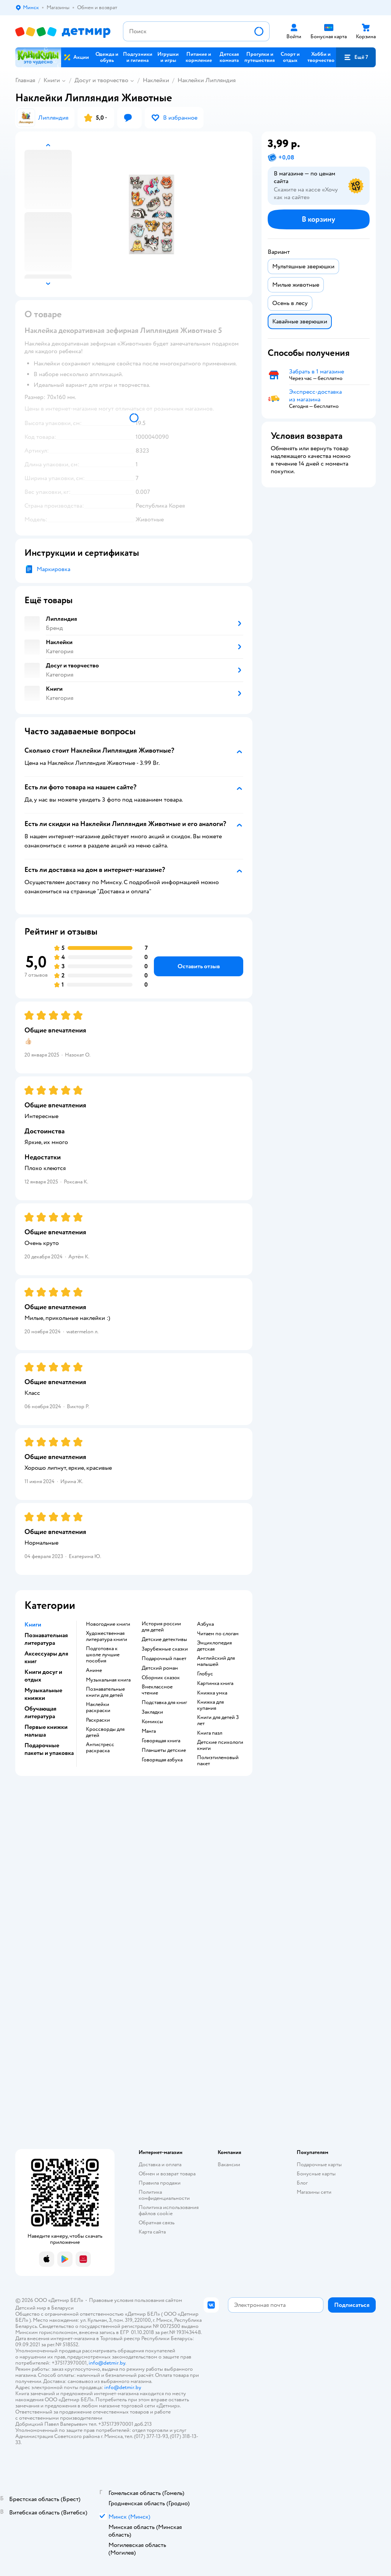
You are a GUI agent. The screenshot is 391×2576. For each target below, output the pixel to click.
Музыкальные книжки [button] (43, 1694)
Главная (25, 80)
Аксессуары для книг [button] (46, 1657)
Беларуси (62, 2308)
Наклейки (156, 80)
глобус (205, 1674)
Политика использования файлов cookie (169, 2210)
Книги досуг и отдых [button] (43, 1675)
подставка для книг (164, 1702)
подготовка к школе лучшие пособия (103, 1655)
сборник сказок (161, 1678)
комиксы (152, 1722)
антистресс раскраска (100, 1748)
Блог (302, 2183)
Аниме (94, 1670)
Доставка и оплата (160, 2164)
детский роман (160, 1668)
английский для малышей (216, 1661)
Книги (52, 80)
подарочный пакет (164, 1659)
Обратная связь (156, 2222)
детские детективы (164, 1639)
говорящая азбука (162, 1760)
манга (149, 1731)
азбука (205, 1624)
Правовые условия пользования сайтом (135, 2300)
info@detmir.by (107, 2363)
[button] (356, 57)
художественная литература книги (106, 1636)
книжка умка (212, 1693)
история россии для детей (161, 1627)
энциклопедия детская (214, 1646)
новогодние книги (108, 1624)
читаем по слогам (218, 1634)
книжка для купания (210, 1705)
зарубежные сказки (165, 1649)
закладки (152, 1712)
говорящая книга (161, 1741)
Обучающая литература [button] (40, 1712)
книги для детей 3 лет (218, 1720)
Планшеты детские (164, 1750)
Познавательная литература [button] (46, 1639)
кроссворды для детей (105, 1732)
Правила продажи (160, 2183)
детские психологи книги (220, 1745)
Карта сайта (152, 2232)
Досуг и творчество (101, 80)
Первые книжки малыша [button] (46, 1730)
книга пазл (209, 1733)
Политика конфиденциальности (164, 2195)
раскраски (98, 1720)
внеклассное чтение (157, 1690)
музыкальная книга (108, 1680)
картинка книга (215, 1683)
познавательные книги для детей (105, 1692)
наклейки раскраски (98, 1707)
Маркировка (53, 569)
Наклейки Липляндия (207, 80)
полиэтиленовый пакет (218, 1761)
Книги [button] (32, 1624)
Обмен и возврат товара (167, 2173)
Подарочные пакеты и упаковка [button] (49, 1749)
